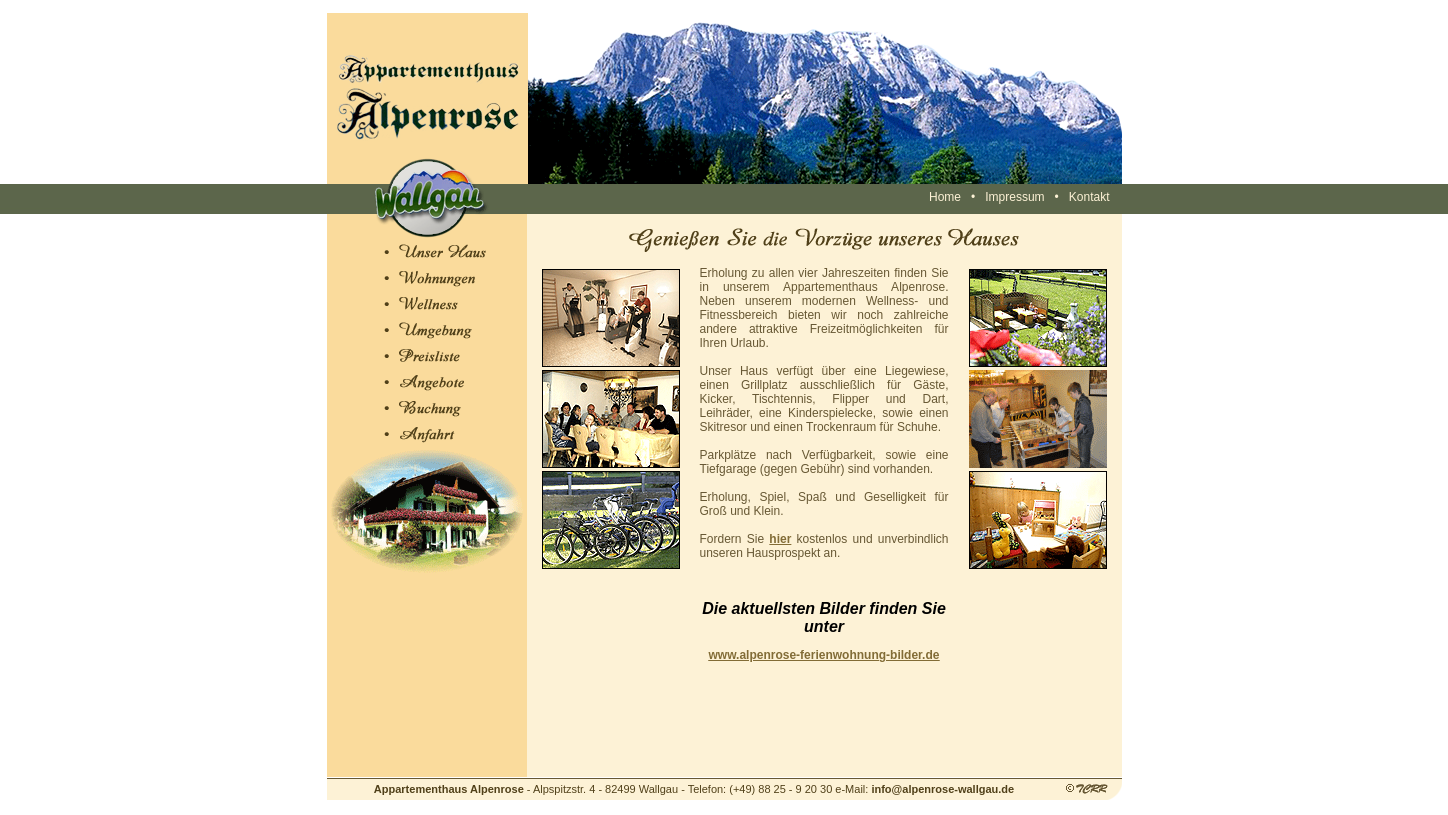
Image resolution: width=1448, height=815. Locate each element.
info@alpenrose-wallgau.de (942, 789)
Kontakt (1089, 197)
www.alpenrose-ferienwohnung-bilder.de (824, 655)
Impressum (1014, 197)
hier (780, 539)
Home (945, 197)
